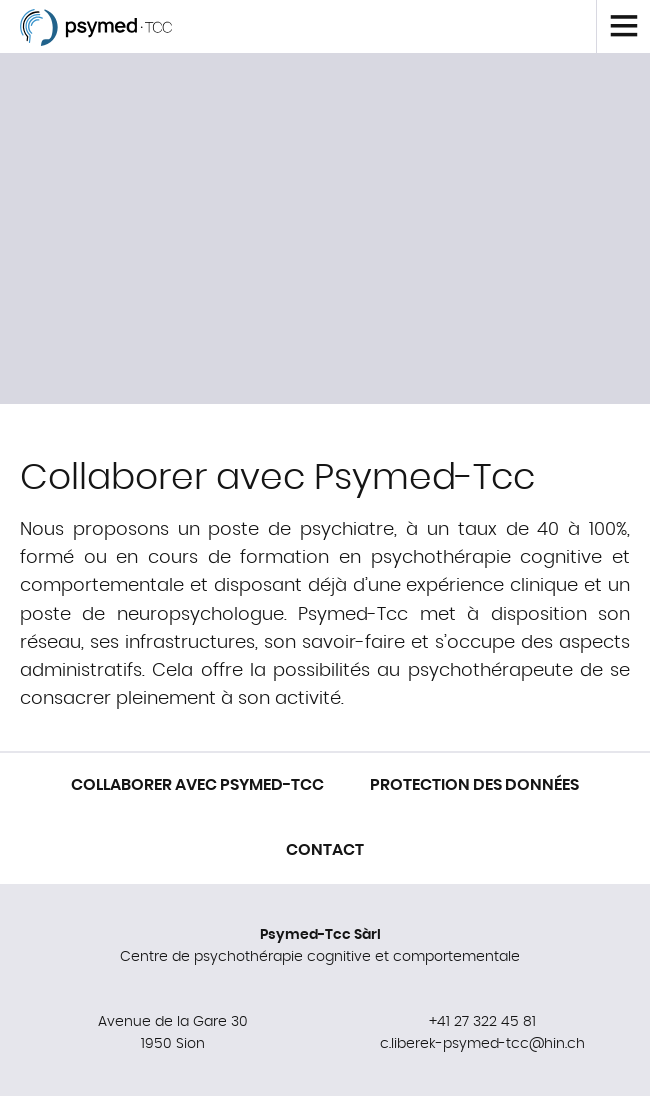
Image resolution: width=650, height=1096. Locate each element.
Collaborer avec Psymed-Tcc (197, 785)
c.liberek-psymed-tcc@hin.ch (482, 1044)
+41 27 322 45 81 (482, 1022)
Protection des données (474, 785)
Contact (325, 850)
